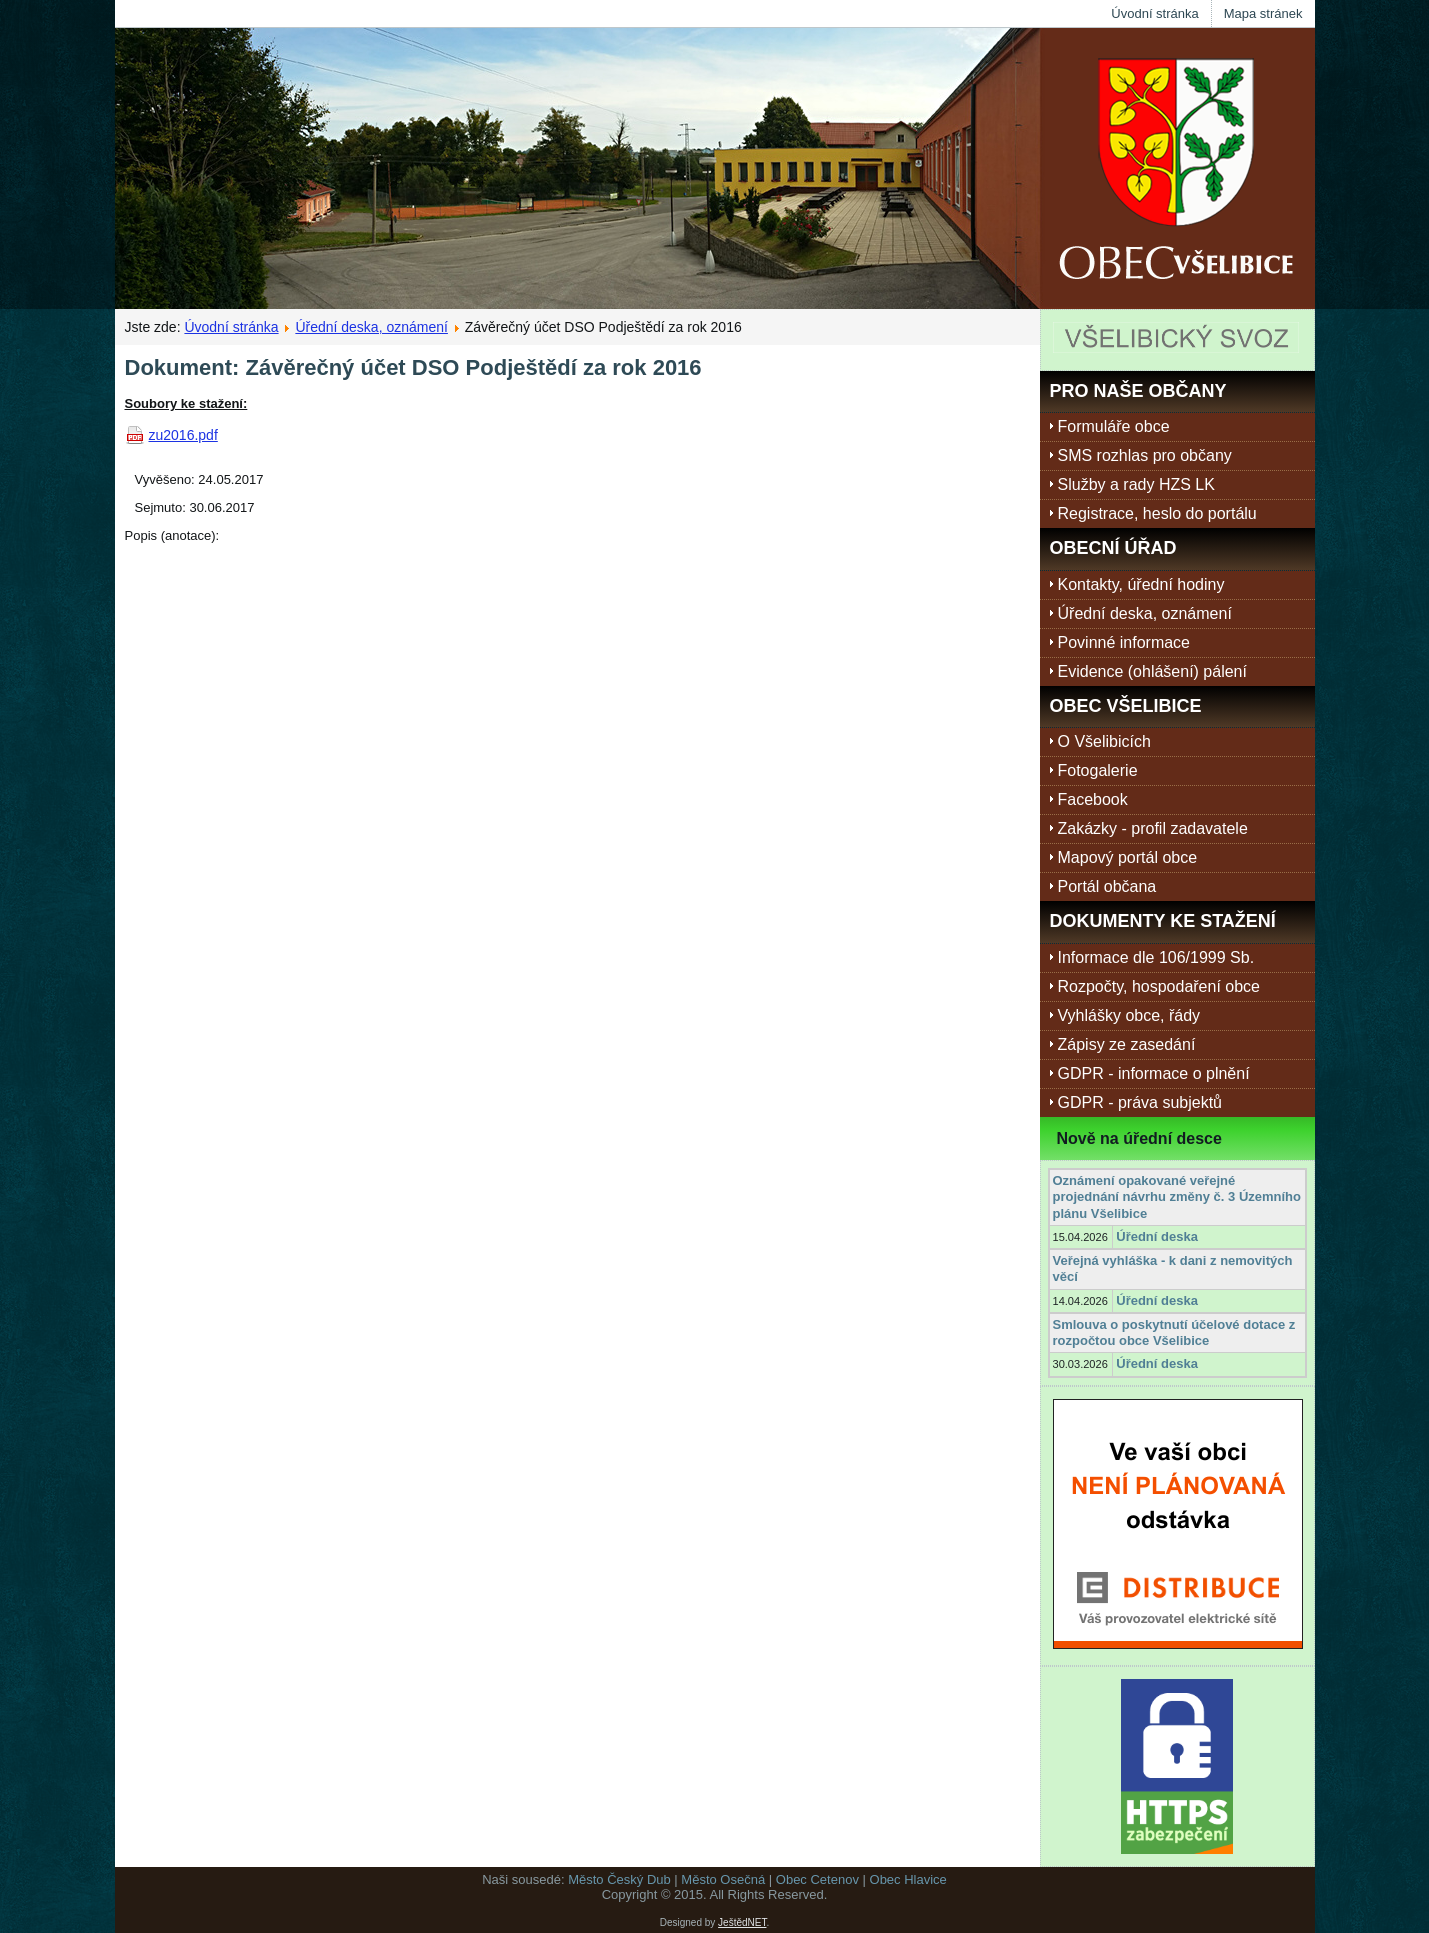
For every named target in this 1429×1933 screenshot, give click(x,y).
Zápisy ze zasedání (1127, 1044)
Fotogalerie (1098, 770)
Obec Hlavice (908, 1879)
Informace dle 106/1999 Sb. (1156, 957)
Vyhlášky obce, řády (1129, 1015)
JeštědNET (742, 1922)
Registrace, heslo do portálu (1157, 513)
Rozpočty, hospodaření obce (1159, 986)
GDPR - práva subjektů (1140, 1102)
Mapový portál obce (1128, 857)
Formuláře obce (1114, 426)
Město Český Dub (619, 1879)
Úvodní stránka (1154, 13)
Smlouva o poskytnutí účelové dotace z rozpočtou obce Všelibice (1174, 1332)
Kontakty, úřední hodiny (1141, 584)
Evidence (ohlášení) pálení (1152, 671)
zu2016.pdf (183, 435)
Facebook (1093, 799)
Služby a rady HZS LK (1136, 484)
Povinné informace (1124, 642)
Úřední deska (1157, 1236)
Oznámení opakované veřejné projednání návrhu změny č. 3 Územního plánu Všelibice (1177, 1197)
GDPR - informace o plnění (1154, 1073)
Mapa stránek (1263, 13)
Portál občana (1107, 886)
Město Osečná (723, 1879)
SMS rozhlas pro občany (1145, 455)
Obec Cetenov (817, 1879)
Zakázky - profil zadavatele (1153, 828)
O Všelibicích (1104, 741)
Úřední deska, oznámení (371, 327)
